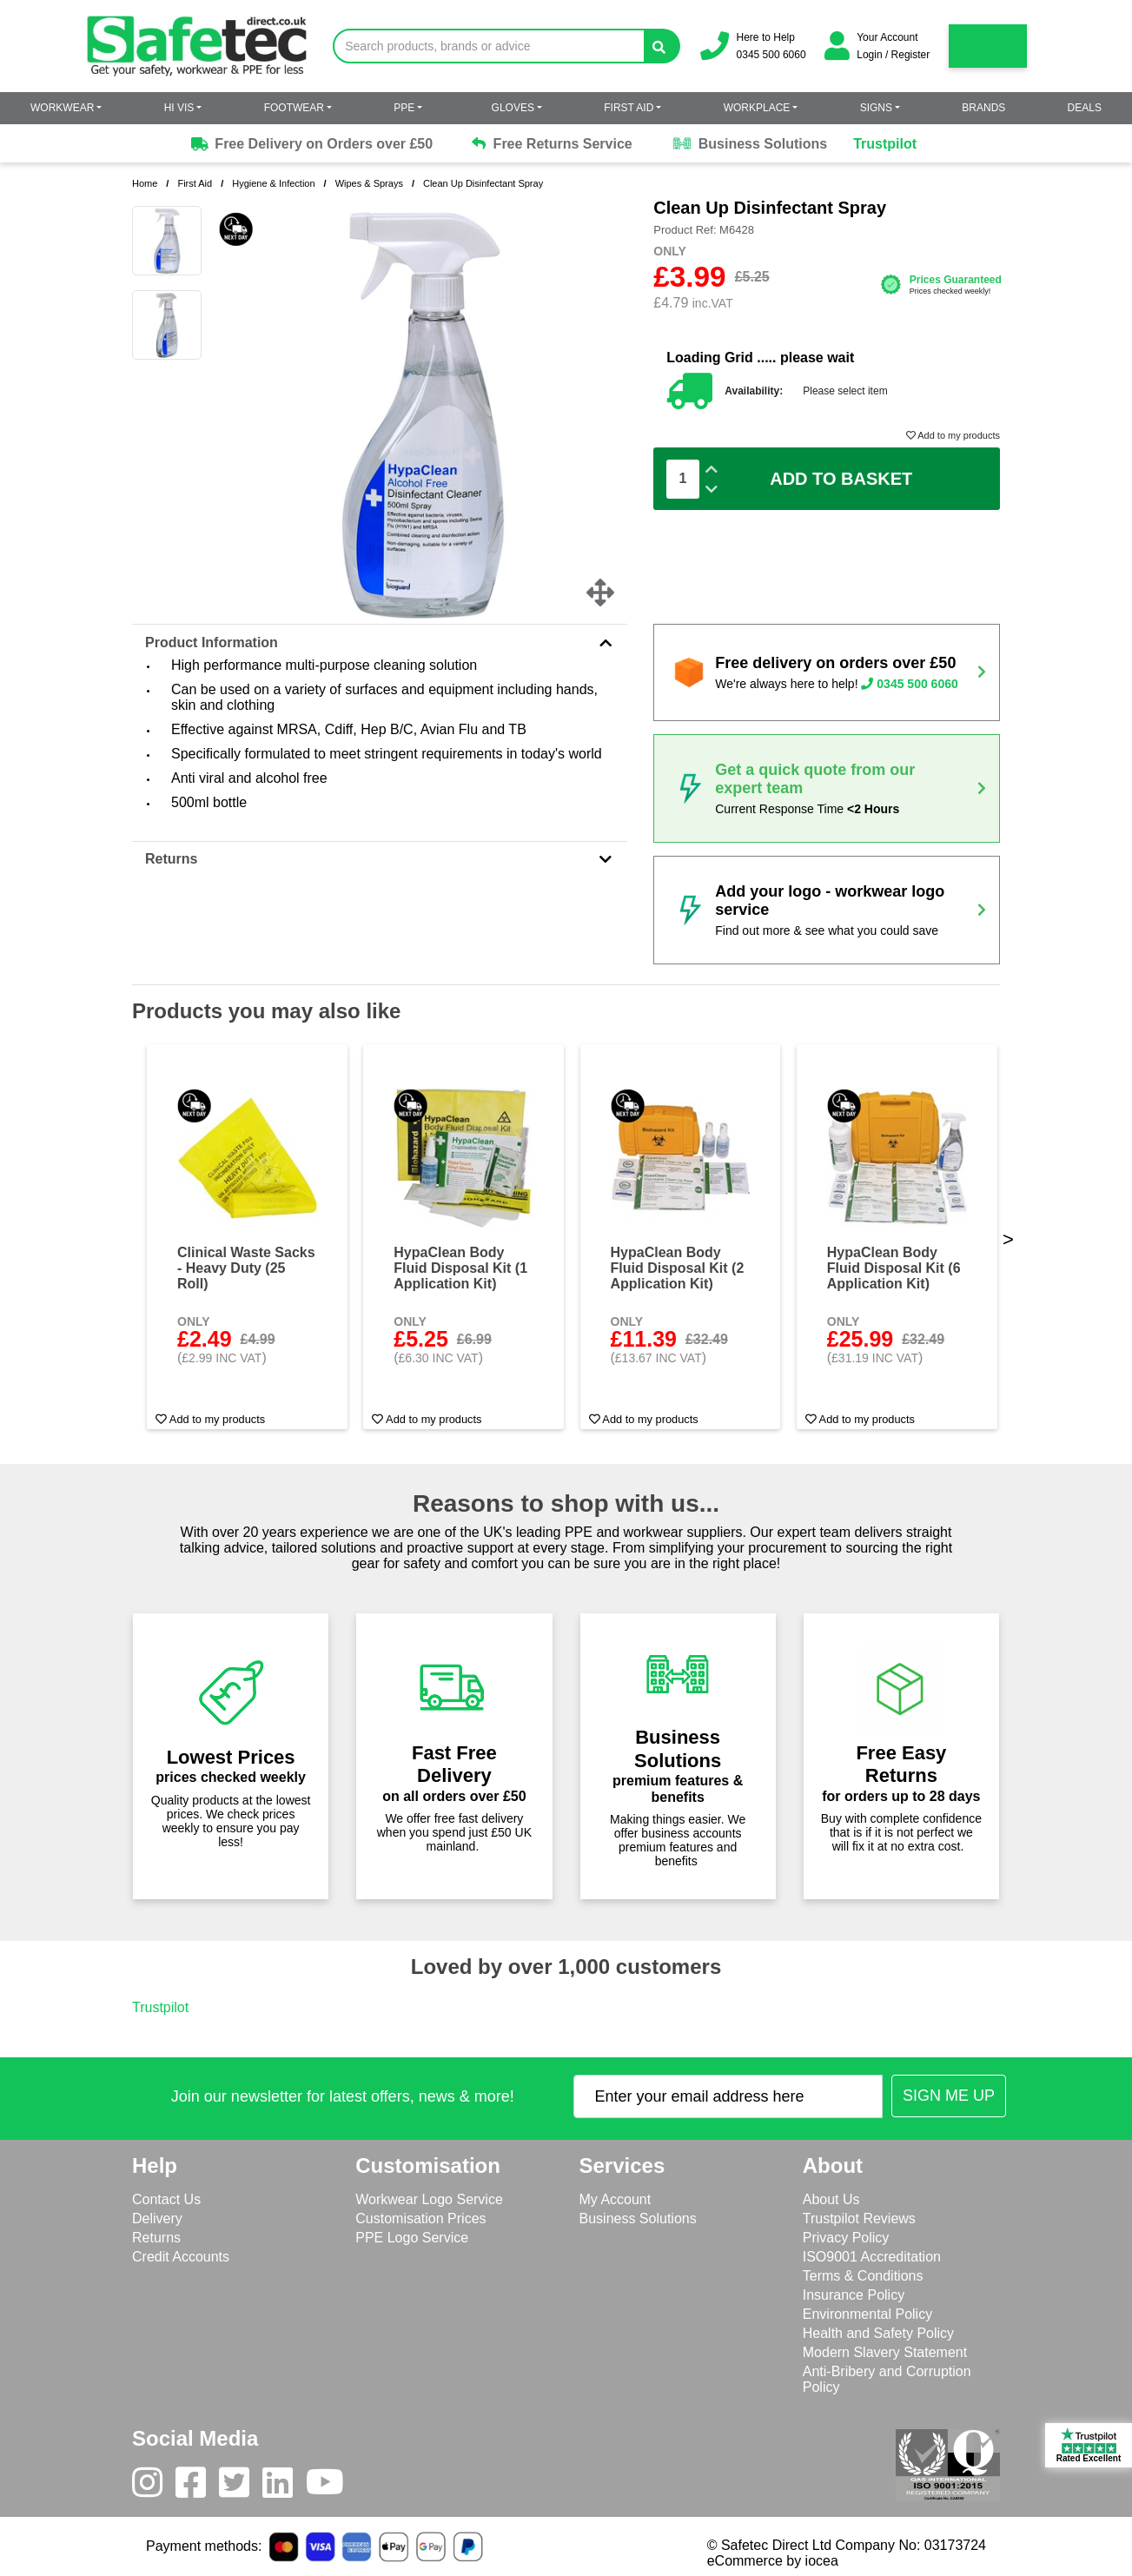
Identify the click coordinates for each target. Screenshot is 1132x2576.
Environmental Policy (867, 2314)
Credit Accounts (180, 2256)
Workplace (757, 108)
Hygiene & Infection (273, 183)
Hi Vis (179, 108)
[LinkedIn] (284, 2486)
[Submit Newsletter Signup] (948, 2096)
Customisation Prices (420, 2218)
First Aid (628, 108)
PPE (404, 108)
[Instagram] (153, 2486)
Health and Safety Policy (878, 2333)
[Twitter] (240, 2486)
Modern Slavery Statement (885, 2352)
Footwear (294, 108)
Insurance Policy (853, 2295)
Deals (1085, 108)
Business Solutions (749, 144)
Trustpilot (885, 143)
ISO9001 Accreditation (872, 2256)
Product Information (379, 642)
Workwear (62, 108)
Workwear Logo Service (429, 2199)
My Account (615, 2199)
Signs (876, 108)
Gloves (513, 108)
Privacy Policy (846, 2237)
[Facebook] (197, 2486)
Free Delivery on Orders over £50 (311, 144)
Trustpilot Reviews (859, 2218)
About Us (831, 2199)
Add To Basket (841, 478)
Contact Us (166, 2199)
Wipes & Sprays (369, 183)
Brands (983, 108)
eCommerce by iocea (772, 2560)
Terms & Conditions (863, 2275)
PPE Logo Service (411, 2237)
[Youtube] (331, 2486)
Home (144, 183)
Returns (379, 858)
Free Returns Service (552, 143)
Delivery (157, 2218)
